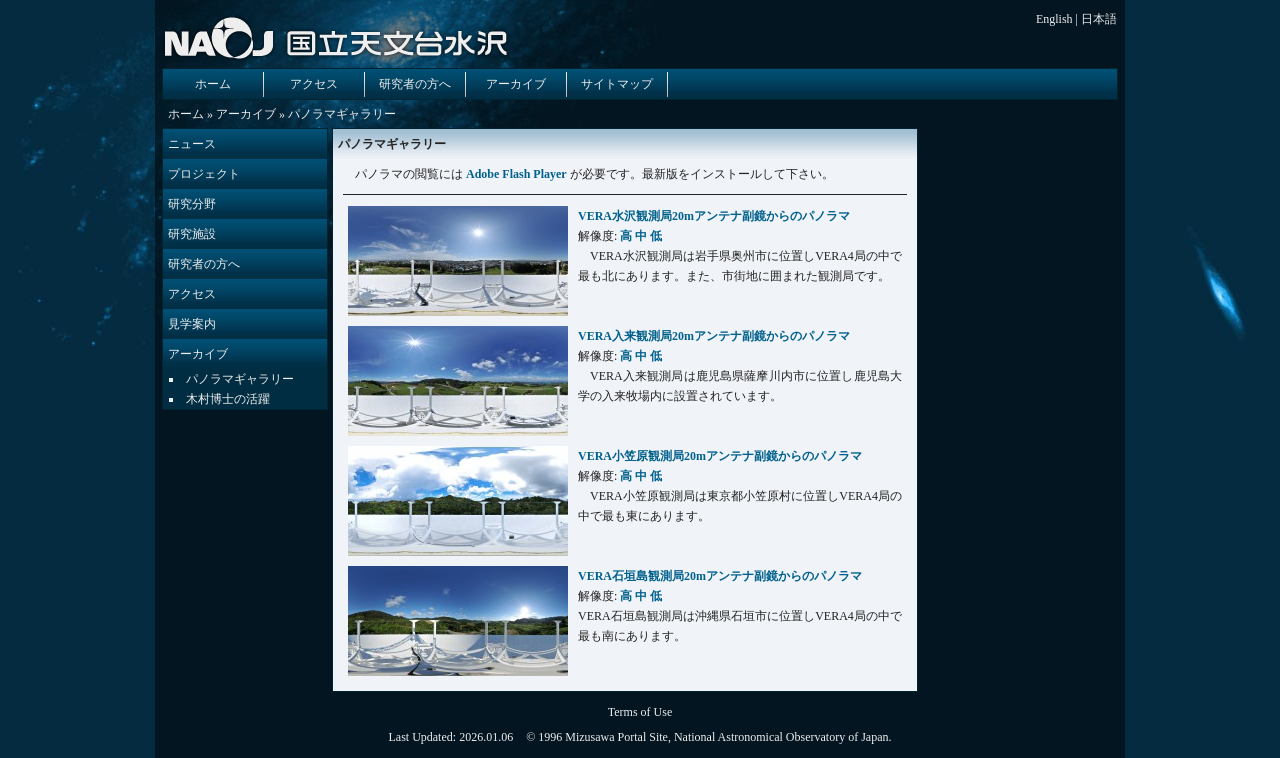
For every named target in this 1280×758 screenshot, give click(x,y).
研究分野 (192, 204)
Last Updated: (423, 737)
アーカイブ (516, 84)
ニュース (192, 144)
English (1054, 19)
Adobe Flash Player (516, 174)
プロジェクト (204, 174)
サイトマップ (617, 84)
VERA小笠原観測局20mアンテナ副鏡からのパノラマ (720, 456)
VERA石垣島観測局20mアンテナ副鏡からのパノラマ (720, 576)
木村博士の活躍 (228, 399)
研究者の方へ (415, 84)
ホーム (213, 84)
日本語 (1099, 19)
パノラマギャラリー (240, 379)
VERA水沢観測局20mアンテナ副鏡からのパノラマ (714, 216)
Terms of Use (640, 712)
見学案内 (192, 324)
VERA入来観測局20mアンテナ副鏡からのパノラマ (714, 336)
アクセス (314, 84)
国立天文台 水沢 (340, 37)
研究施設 (192, 234)
